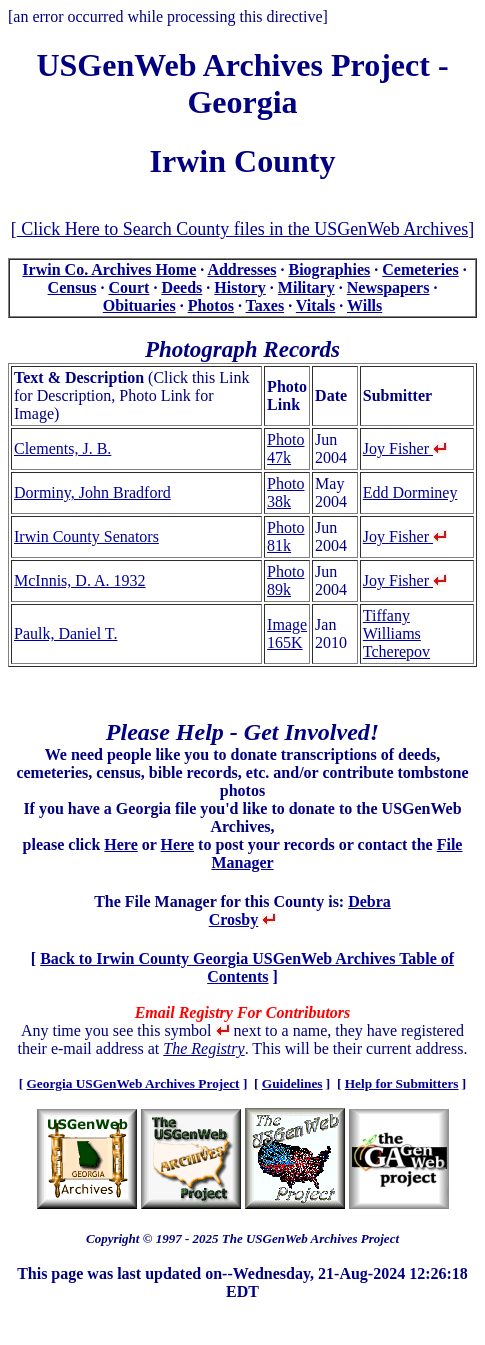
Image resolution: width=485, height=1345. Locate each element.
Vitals (315, 305)
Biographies (329, 269)
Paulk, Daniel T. (65, 633)
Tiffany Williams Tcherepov (396, 633)
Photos (211, 305)
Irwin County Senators (86, 536)
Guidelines (292, 1083)
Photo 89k (285, 580)
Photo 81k (285, 536)
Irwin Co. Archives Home (109, 269)
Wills (364, 305)
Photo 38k (285, 492)
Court (129, 287)
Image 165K (287, 633)
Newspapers (388, 287)
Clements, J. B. (62, 448)
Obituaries (139, 305)
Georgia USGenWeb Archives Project (132, 1083)
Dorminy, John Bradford (92, 492)
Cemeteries (420, 269)
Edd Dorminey (410, 492)
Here (120, 844)
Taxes (265, 305)
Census (72, 287)
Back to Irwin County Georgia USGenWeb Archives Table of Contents (247, 967)
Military (306, 287)
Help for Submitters (402, 1083)
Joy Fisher (405, 448)
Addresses (241, 269)
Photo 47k (285, 448)
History (240, 287)
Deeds (181, 287)
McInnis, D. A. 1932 (80, 580)
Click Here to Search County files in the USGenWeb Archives (242, 229)
